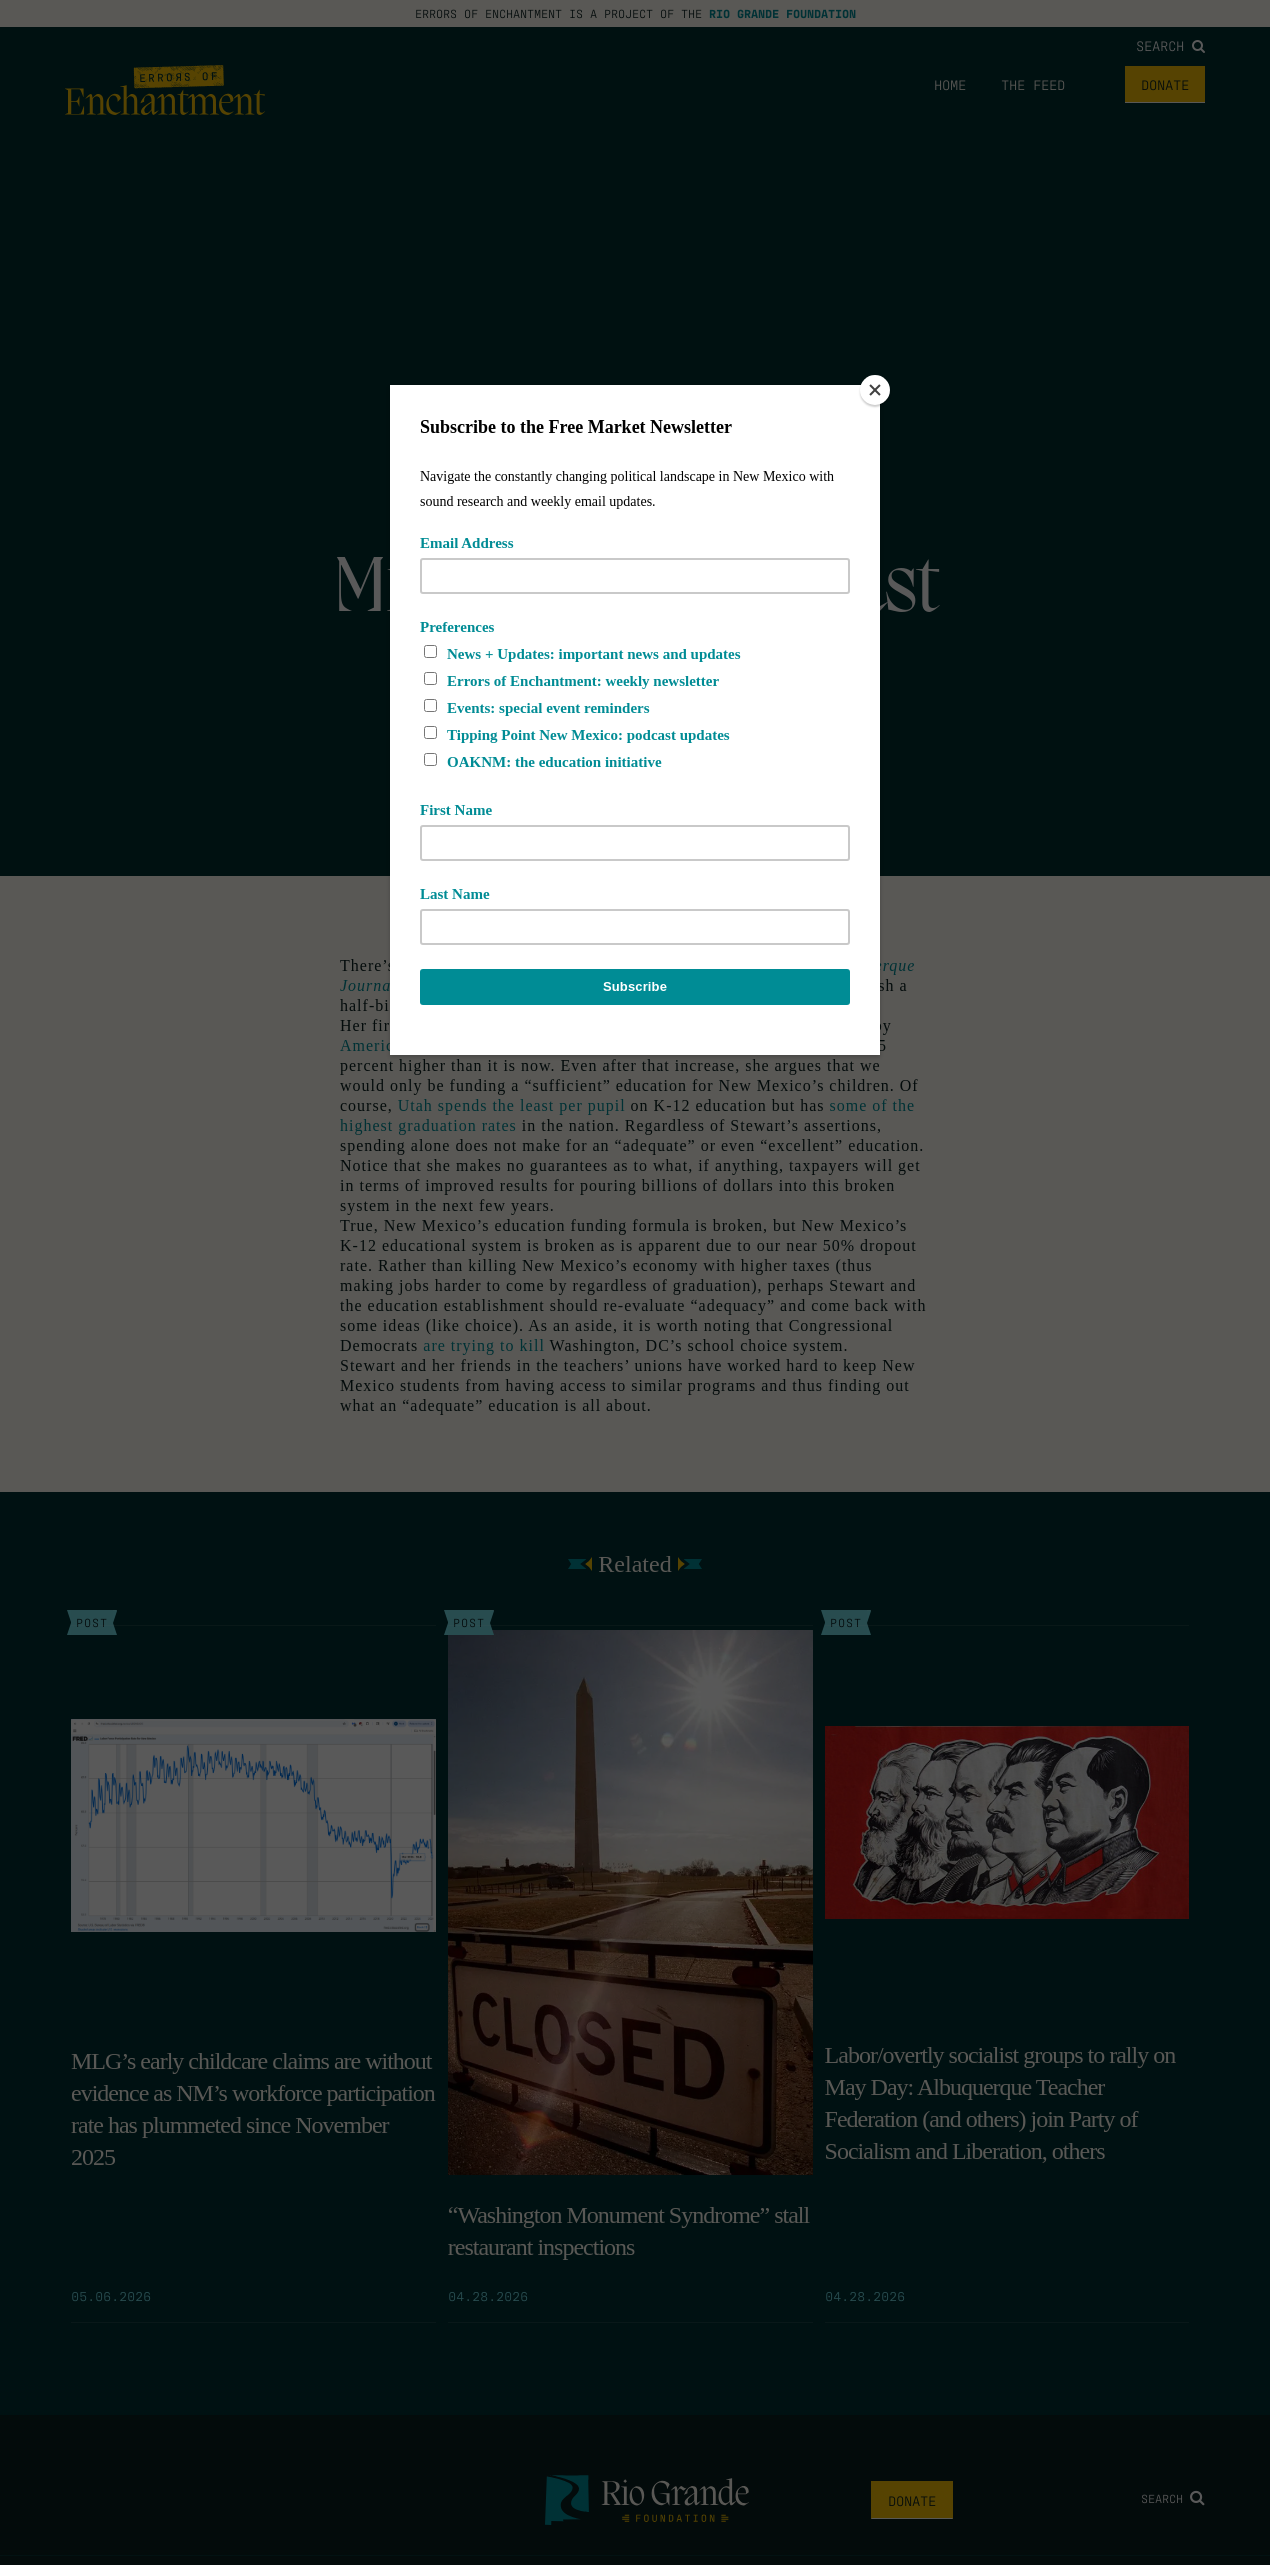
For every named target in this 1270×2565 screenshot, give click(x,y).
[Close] (875, 390)
